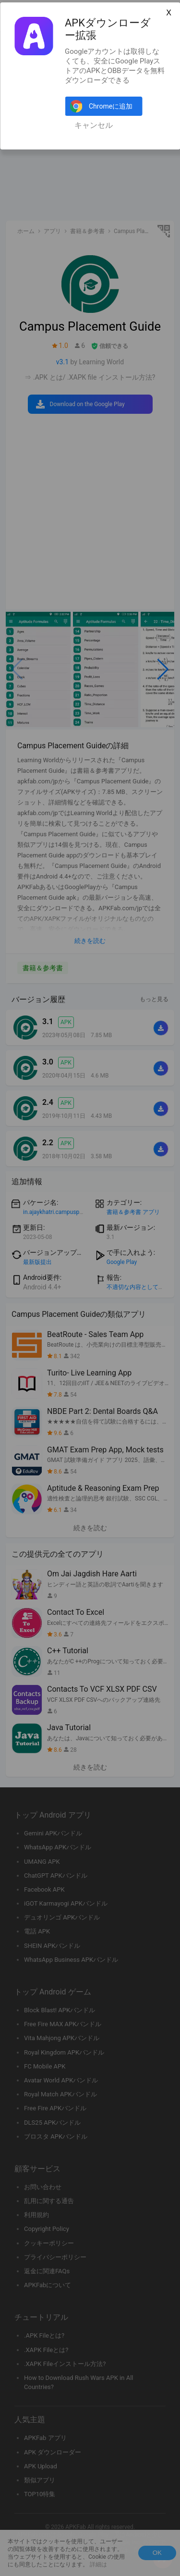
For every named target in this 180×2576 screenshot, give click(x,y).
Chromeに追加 (110, 106)
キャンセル (93, 125)
